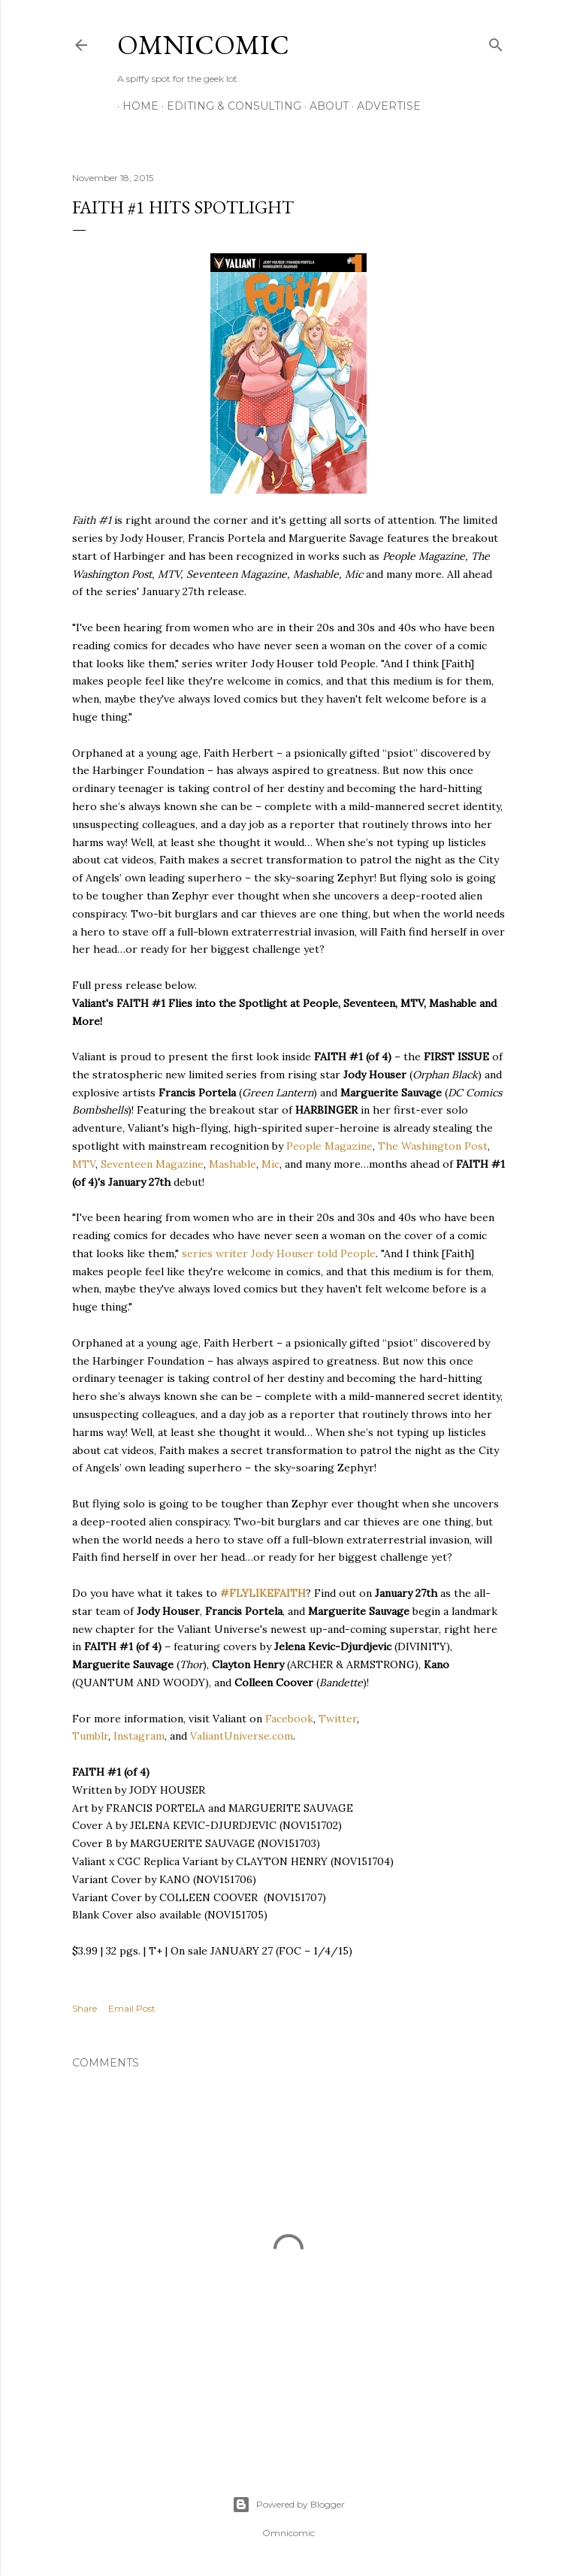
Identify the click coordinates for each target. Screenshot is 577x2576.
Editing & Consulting (229, 106)
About (323, 106)
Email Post (132, 2008)
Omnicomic (203, 44)
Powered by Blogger (288, 2505)
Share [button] (84, 2008)
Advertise (383, 106)
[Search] (496, 41)
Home (135, 106)
